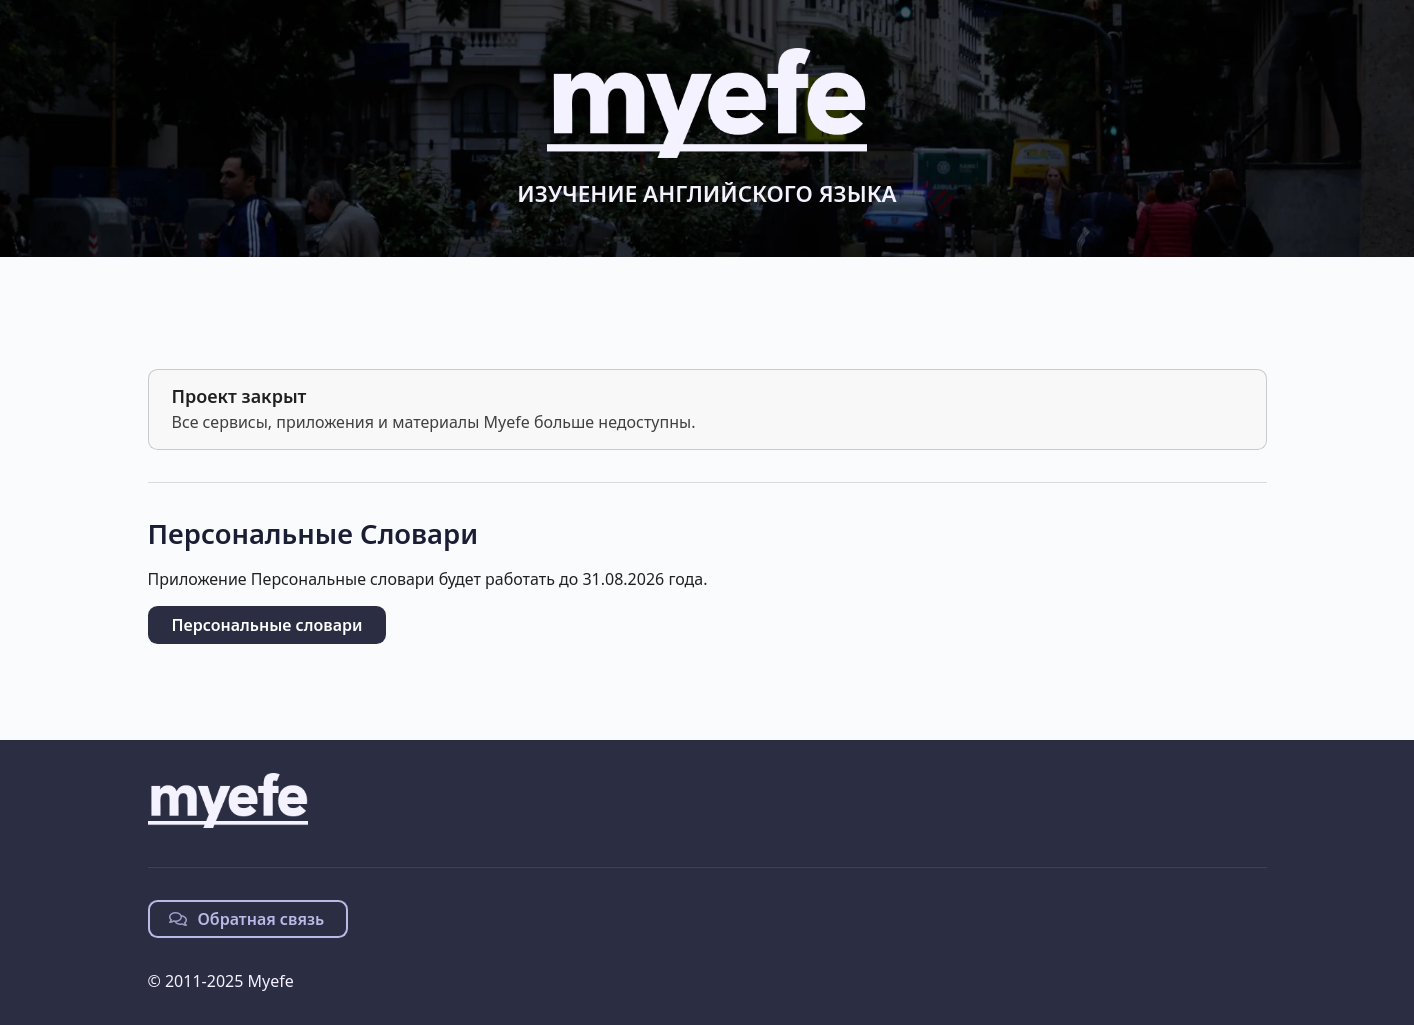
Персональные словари (267, 625)
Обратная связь (247, 919)
